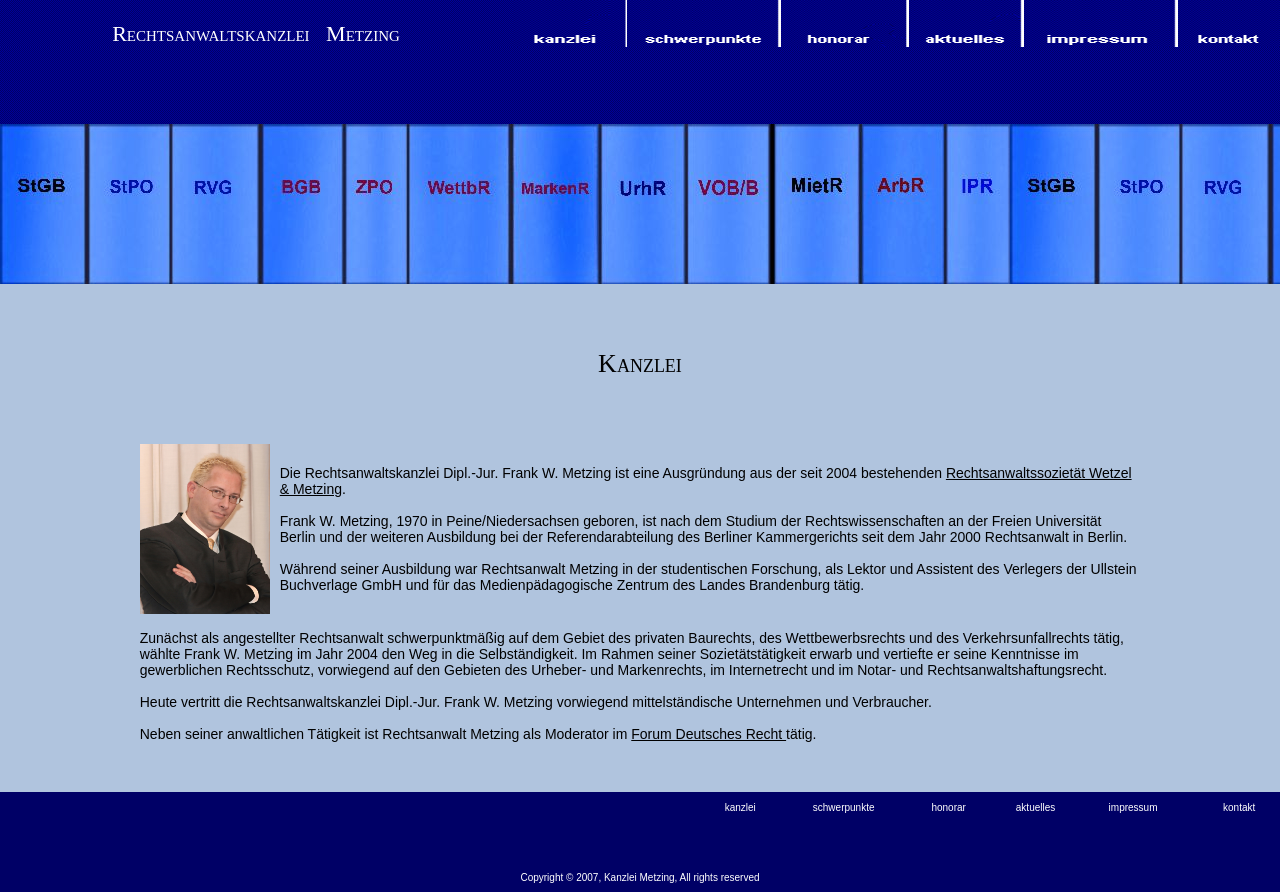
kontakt (1239, 807)
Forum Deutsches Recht (708, 734)
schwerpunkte (844, 807)
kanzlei (740, 807)
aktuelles (1035, 807)
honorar (948, 807)
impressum (1133, 807)
